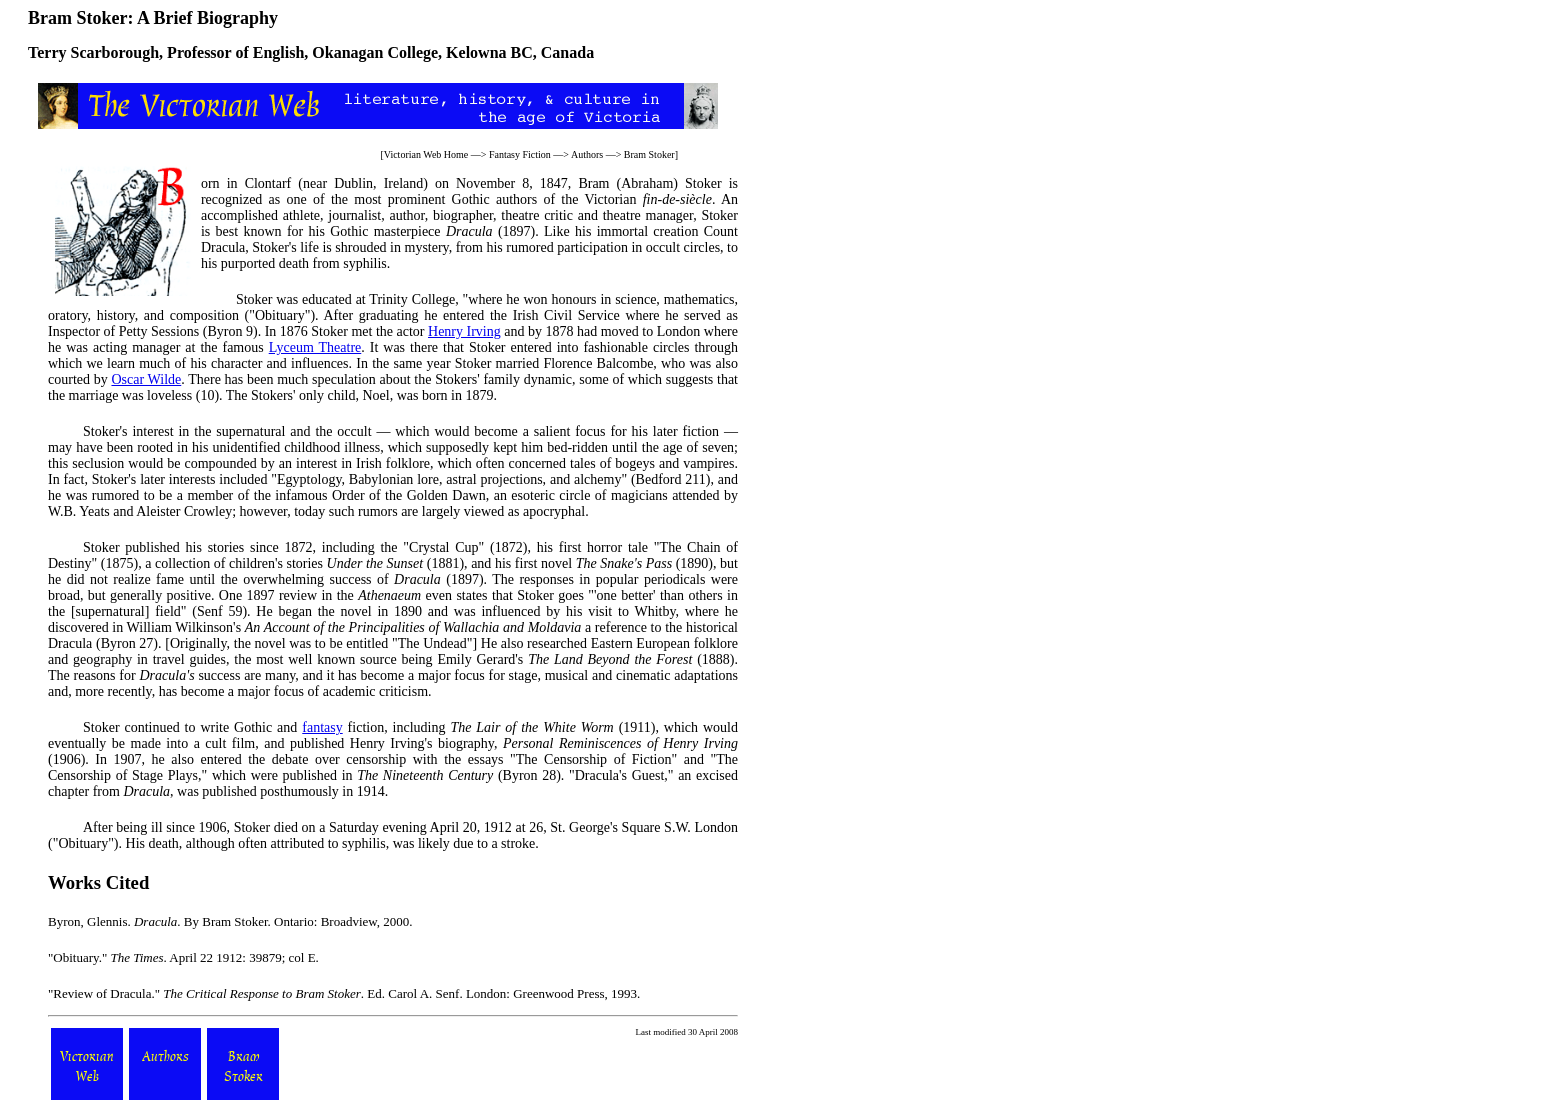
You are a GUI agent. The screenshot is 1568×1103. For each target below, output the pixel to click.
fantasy (322, 727)
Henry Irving (464, 331)
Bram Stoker (649, 154)
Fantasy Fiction (520, 154)
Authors (587, 154)
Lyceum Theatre (315, 347)
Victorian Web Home (426, 154)
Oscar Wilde (146, 379)
